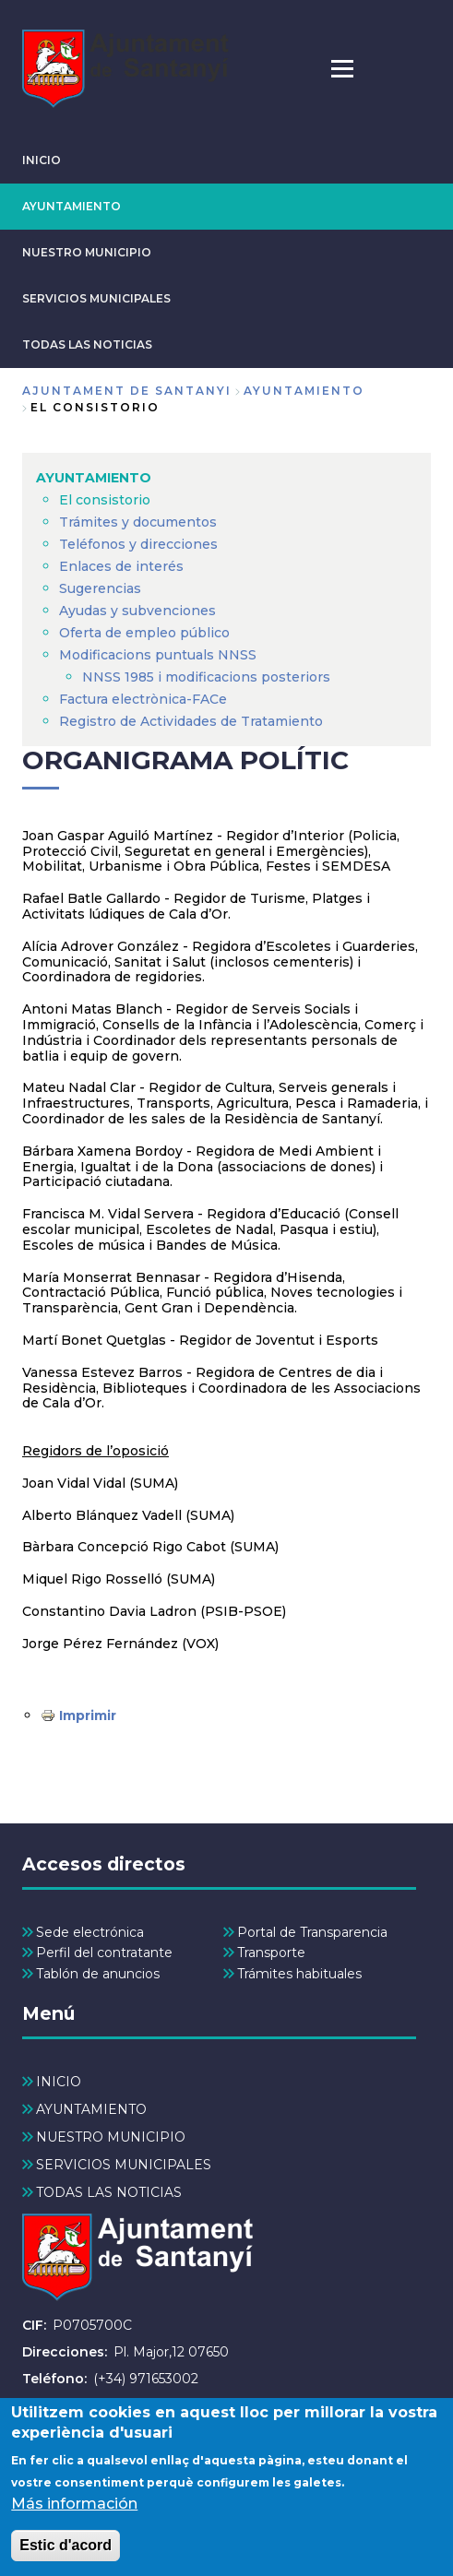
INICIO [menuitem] (58, 2081)
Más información (74, 2522)
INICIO (41, 160)
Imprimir (87, 1715)
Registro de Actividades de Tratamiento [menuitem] (191, 721)
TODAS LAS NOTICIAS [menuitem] (109, 2192)
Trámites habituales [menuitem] (299, 1973)
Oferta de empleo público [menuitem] (144, 632)
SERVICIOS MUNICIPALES (96, 298)
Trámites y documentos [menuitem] (138, 522)
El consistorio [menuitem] (104, 500)
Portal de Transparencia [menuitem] (312, 1932)
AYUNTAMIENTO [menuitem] (93, 477)
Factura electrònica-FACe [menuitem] (143, 699)
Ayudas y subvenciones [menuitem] (137, 610)
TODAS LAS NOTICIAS (87, 344)
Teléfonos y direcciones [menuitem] (138, 544)
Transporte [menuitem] (271, 1952)
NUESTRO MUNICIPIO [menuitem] (110, 2137)
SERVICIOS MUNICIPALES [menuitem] (123, 2164)
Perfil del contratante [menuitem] (104, 1952)
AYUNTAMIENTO (71, 206)
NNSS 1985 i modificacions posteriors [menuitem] (208, 677)
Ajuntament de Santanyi (127, 391)
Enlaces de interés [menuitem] (121, 566)
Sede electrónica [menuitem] (90, 1932)
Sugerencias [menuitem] (100, 588)
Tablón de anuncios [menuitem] (98, 1973)
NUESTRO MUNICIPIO (86, 252)
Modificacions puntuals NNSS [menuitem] (157, 655)
